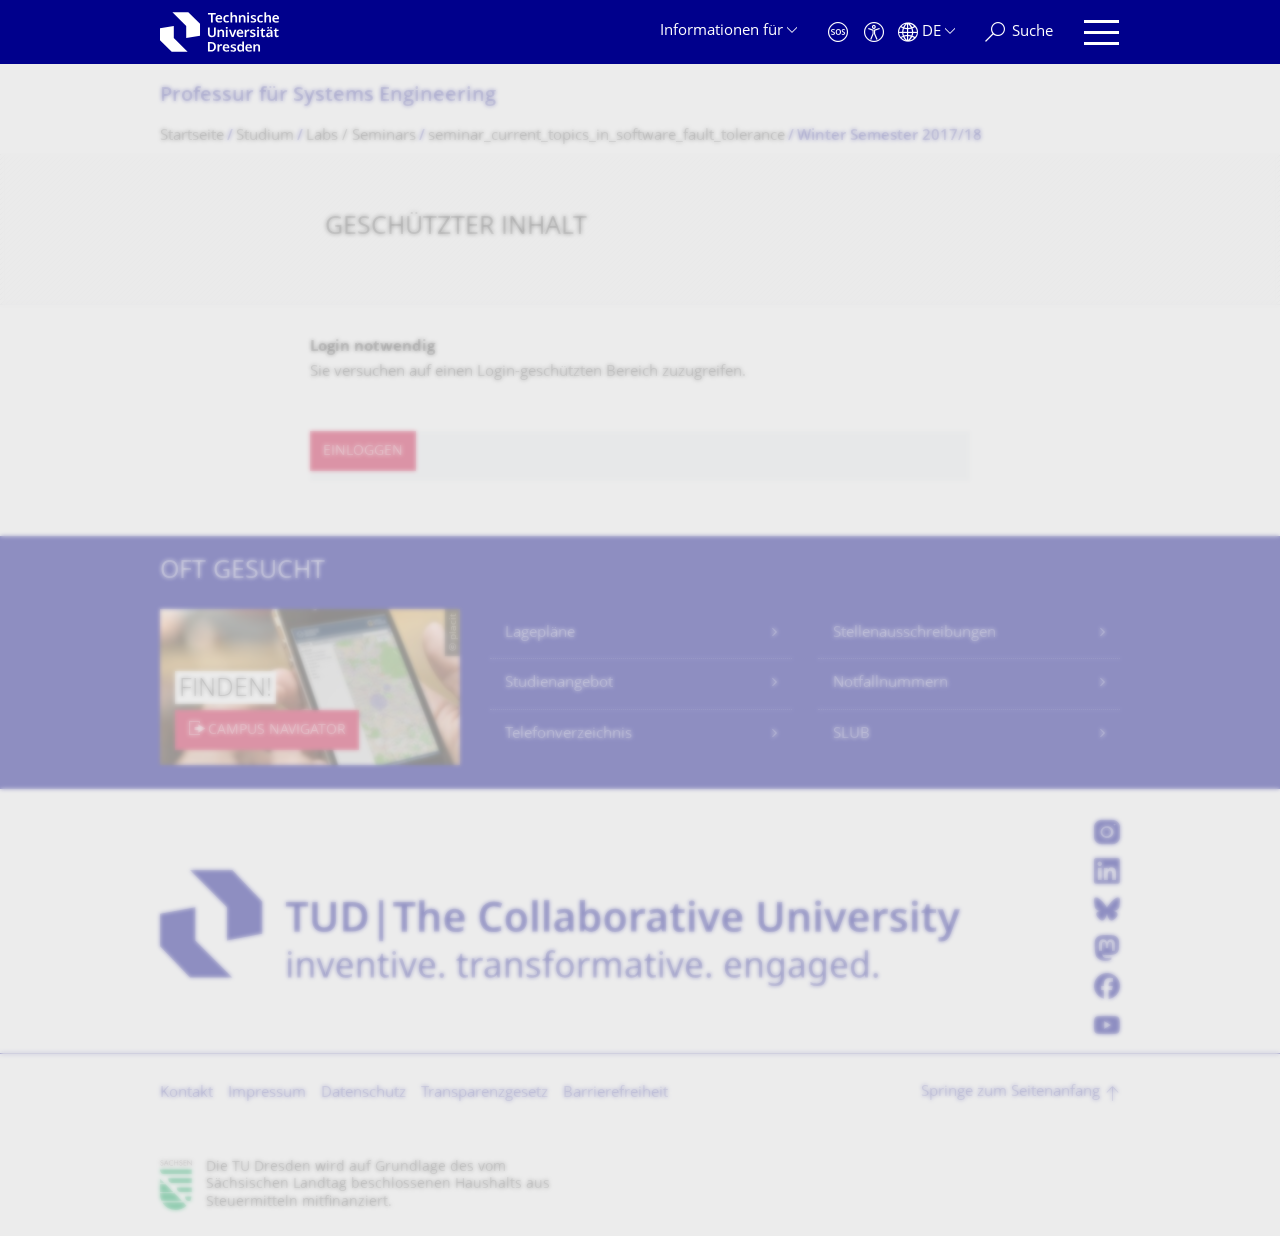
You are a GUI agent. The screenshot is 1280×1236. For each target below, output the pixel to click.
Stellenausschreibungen (914, 633)
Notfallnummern (890, 683)
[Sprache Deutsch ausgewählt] (926, 32)
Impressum (267, 1093)
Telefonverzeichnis (568, 734)
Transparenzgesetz (484, 1093)
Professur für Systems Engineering (328, 96)
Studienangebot (559, 683)
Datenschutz (363, 1093)
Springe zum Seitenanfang (1010, 1092)
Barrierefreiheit (615, 1093)
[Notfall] (838, 32)
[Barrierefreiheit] (874, 32)
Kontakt (186, 1093)
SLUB (851, 734)
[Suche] (1019, 32)
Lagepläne (540, 633)
